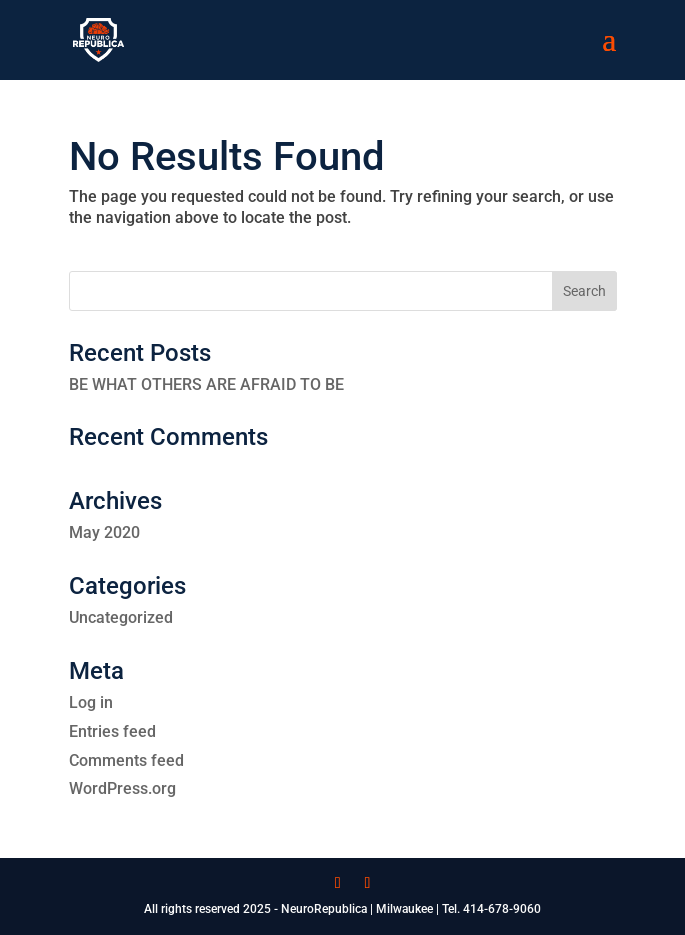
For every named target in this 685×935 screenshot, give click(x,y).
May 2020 (104, 532)
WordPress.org (122, 788)
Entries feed (112, 731)
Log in (91, 702)
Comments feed (126, 760)
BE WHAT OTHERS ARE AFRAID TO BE (206, 384)
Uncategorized (121, 617)
